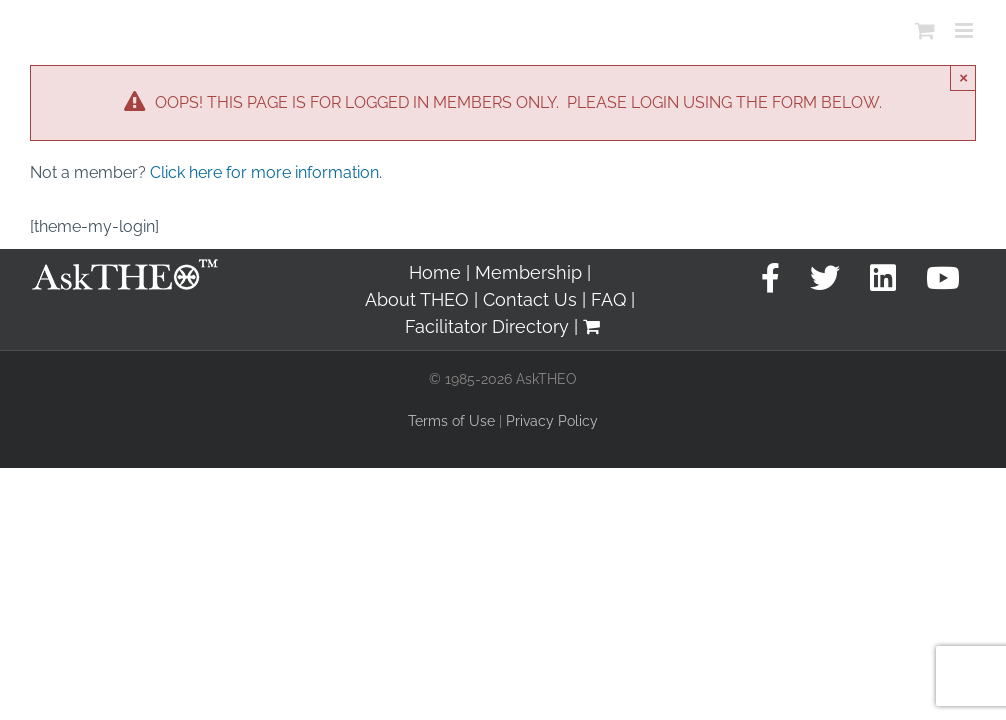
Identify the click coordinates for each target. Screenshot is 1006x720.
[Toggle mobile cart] (925, 30)
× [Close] (963, 77)
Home (435, 272)
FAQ (608, 299)
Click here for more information (264, 172)
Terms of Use (451, 421)
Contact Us (530, 299)
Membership (528, 272)
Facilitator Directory (487, 326)
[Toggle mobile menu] (965, 30)
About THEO (417, 299)
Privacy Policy (552, 421)
